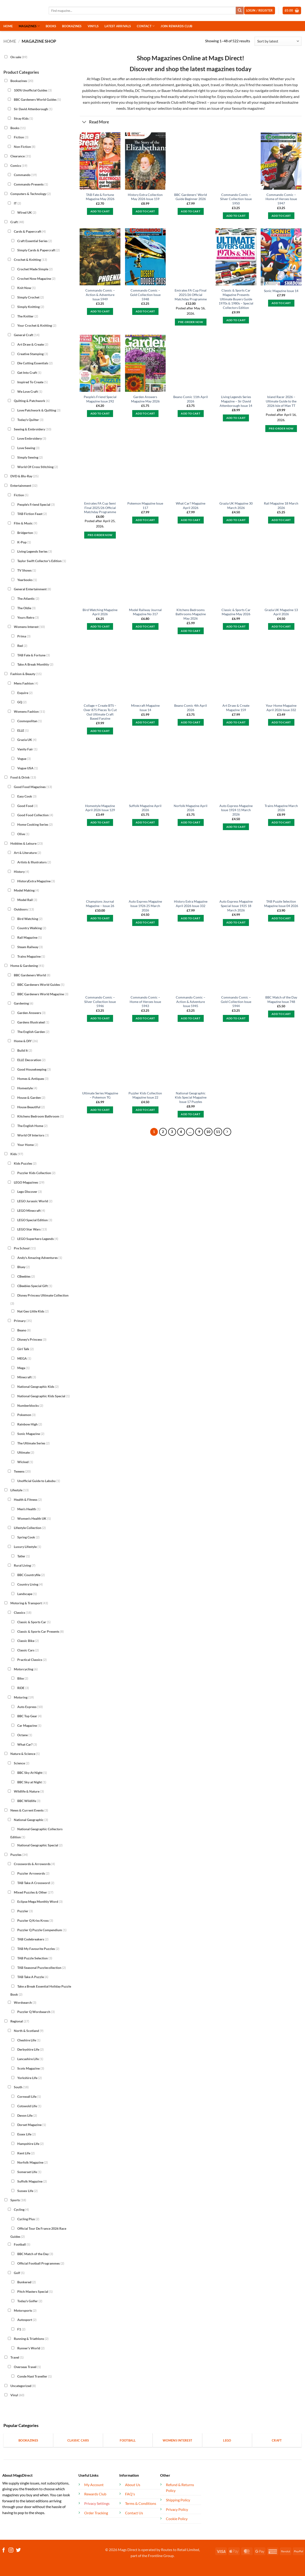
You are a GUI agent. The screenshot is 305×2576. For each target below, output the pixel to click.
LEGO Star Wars (32, 1229)
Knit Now (26, 288)
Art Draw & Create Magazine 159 (235, 707)
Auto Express (30, 1707)
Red (22, 646)
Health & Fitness (28, 1499)
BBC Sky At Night (32, 1773)
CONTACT (146, 26)
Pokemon (26, 1415)
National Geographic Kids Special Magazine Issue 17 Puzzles (190, 1097)
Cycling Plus (28, 2219)
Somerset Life (29, 2172)
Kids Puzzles (25, 1163)
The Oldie (26, 608)
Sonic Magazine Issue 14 (281, 291)
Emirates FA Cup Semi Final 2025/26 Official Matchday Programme (100, 507)
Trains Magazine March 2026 (281, 808)
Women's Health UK (34, 1518)
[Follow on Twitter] (18, 2550)
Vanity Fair (27, 749)
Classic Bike (28, 1641)
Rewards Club (167, 102)
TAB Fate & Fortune (33, 655)
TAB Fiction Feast (32, 514)
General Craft (26, 335)
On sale (18, 57)
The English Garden (33, 1031)
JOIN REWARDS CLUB (176, 26)
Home (9, 41)
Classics (22, 1612)
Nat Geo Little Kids (33, 1311)
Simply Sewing (30, 457)
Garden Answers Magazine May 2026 (145, 399)
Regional (19, 2021)
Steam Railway (30, 947)
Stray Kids (23, 118)
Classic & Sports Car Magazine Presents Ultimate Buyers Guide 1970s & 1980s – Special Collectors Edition (236, 299)
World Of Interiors (33, 1135)
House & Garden (31, 1097)
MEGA (24, 1358)
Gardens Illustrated (33, 1022)
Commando (25, 175)
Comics (18, 165)
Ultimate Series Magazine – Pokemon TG (100, 1095)
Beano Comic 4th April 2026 (190, 707)
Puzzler (25, 1911)
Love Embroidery (31, 438)
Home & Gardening (27, 966)
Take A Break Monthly (35, 664)
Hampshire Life (30, 2144)
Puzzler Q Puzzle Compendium (41, 1930)
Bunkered (26, 2282)
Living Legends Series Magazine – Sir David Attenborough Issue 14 (236, 401)
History (21, 872)
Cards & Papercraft (30, 231)
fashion (110, 84)
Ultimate (25, 1452)
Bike (22, 1678)
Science (21, 1763)
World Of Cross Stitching (37, 467)
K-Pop (24, 542)
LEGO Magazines (29, 1182)
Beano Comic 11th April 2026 (190, 399)
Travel (17, 2357)
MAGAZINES (29, 26)
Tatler (23, 1556)
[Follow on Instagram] (11, 2550)
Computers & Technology (30, 194)
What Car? (27, 1744)
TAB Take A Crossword (35, 1883)
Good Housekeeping (34, 1069)
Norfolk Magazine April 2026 (190, 808)
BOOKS (51, 26)
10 (208, 1132)
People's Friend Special (36, 504)
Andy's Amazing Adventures (39, 1257)
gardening (183, 84)
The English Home (32, 1126)
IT (17, 203)
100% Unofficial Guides (33, 90)
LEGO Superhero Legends (37, 1239)
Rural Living (24, 1565)
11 (218, 1132)
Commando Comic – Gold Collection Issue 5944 (236, 1001)
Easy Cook (26, 796)
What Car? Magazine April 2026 (190, 505)
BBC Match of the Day (35, 2254)
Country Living (30, 1584)
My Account (94, 2484)
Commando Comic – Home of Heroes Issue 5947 (281, 199)
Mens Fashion (26, 683)
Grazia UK (26, 740)
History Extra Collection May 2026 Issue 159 (145, 197)
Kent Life (26, 2153)
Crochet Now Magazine (36, 278)
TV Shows (26, 570)
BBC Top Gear (29, 1716)
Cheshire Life (28, 2040)
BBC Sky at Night (31, 1782)
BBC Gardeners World (32, 975)
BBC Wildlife (28, 1801)
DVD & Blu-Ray (24, 476)
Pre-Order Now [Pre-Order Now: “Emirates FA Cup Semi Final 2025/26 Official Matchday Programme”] (100, 534)
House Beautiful (31, 1107)
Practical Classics (32, 1660)
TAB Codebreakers (32, 1939)
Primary (23, 1321)
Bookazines (21, 81)
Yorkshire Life (29, 2078)
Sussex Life (27, 2191)
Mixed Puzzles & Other (33, 1892)
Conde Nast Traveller (34, 2376)
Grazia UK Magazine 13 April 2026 (281, 612)
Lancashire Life (30, 2059)
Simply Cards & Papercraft (38, 250)
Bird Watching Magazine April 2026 (100, 612)
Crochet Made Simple (35, 269)
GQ (22, 702)
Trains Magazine (31, 956)
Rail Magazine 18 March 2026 (281, 505)
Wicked (25, 1462)
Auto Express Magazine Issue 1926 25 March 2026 (145, 905)
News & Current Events (29, 1810)
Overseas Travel (27, 2367)
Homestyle (27, 1088)
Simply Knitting (30, 307)
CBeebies (26, 1276)
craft (146, 84)
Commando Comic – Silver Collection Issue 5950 (236, 199)
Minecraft (26, 1377)
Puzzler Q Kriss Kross (35, 1920)
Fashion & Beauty (26, 674)
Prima (23, 636)
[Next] (227, 1132)
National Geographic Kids (38, 1386)
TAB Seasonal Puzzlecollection (41, 1968)
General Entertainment (32, 589)
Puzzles (19, 1855)
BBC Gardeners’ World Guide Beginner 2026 (190, 197)
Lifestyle (19, 1490)
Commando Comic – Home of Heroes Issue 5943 (145, 1001)
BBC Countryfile (31, 1575)
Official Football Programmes (40, 2263)
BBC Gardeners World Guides (37, 99)
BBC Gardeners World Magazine (42, 994)
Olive (23, 834)
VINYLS (93, 26)
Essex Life (26, 2134)
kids (196, 84)
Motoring (24, 1697)
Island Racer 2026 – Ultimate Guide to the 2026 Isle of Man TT (281, 401)
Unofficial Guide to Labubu (38, 1481)
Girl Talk (25, 1349)
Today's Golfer (29, 2301)
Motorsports (25, 2310)
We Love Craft (29, 391)
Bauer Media (171, 90)
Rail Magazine (29, 937)
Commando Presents (31, 184)
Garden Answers (31, 1013)
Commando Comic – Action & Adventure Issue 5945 (190, 1001)
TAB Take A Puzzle (32, 1977)
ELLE (23, 730)
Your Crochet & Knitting (36, 325)
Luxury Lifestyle (27, 1547)
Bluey (23, 1267)
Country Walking (31, 928)
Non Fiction (24, 147)
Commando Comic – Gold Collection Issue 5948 (145, 294)
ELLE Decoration (31, 1060)
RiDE (23, 1688)
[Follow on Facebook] (3, 2550)
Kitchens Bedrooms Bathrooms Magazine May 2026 (191, 614)
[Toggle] (84, 122)
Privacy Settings (97, 2503)
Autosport (26, 2320)
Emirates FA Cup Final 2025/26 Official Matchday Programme (191, 294)
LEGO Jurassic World (34, 1201)
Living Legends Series (34, 551)
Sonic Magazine (30, 1434)
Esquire (25, 692)
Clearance (20, 156)
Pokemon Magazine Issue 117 (145, 505)
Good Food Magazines (33, 787)
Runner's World (31, 2348)
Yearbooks (27, 580)
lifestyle (231, 84)
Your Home (27, 1144)
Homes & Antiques (32, 1079)
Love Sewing (28, 448)
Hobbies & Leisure (26, 843)
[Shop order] (278, 41)
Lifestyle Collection (30, 1528)
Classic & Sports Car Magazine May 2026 (236, 612)
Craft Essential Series (34, 241)
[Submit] (240, 11)
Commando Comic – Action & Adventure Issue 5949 (100, 294)
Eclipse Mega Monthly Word (40, 1901)
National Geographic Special (40, 1845)
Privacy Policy (177, 2509)
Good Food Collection (35, 815)
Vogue (24, 759)
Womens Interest (29, 627)
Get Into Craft (29, 373)
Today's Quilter (30, 420)
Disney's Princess (31, 1339)
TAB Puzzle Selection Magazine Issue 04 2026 (281, 903)
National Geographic (31, 1820)
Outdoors (24, 909)
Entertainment (23, 485)
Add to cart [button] (100, 211)
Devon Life (27, 2115)
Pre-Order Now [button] (190, 321)
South (21, 2087)
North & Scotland (28, 2031)
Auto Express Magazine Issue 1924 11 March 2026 (236, 810)
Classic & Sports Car (34, 1622)
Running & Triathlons (31, 2339)
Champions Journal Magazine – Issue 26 (100, 903)
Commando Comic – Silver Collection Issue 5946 (100, 1001)
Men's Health (28, 1509)
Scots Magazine (30, 2068)
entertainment (162, 84)
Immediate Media (120, 90)
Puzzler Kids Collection (36, 1173)
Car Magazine (29, 1725)
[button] (292, 10)
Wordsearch (25, 2002)
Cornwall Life (29, 2096)
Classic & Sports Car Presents (40, 1631)
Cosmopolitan (29, 721)
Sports (18, 2200)
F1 (21, 2329)
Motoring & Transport (29, 1603)
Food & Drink (23, 777)
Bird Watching (29, 918)
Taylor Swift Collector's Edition (41, 561)
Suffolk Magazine (32, 2181)
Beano (24, 1330)
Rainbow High (29, 1424)
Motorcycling (26, 1669)
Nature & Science (25, 1754)
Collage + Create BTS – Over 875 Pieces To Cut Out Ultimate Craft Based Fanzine (100, 711)
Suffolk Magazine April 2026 (145, 808)
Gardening (23, 1003)
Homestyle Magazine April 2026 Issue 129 (100, 808)
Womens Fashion (29, 711)
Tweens (22, 1471)
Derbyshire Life (30, 2049)
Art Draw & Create (32, 344)
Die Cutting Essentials (35, 363)
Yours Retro (28, 617)
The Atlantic (28, 598)
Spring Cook (28, 1537)
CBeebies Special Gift (34, 1286)
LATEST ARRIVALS (118, 26)
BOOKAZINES (72, 26)
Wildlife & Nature (29, 1791)
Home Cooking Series (35, 824)
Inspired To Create (32, 382)
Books (18, 128)
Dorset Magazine (31, 2125)
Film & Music (25, 523)
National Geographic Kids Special (43, 1396)
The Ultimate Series (33, 1443)
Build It (24, 1050)
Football (22, 2244)
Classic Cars (28, 1650)
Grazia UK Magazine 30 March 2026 (236, 505)
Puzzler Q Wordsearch (36, 2012)
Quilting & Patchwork (32, 401)
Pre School (25, 1248)
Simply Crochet (30, 297)
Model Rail (27, 900)
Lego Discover (29, 1192)
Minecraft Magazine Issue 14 (145, 707)
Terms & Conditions (140, 2503)
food (121, 84)
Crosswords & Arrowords (34, 1864)
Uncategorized (23, 2385)
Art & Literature (27, 853)
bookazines (234, 78)
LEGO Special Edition (34, 1220)
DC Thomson (145, 90)
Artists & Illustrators (34, 862)
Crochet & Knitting (30, 260)
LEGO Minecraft (31, 1210)
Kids (16, 1154)
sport (205, 84)
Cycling (21, 2209)
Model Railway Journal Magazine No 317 (145, 612)
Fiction (21, 137)
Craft (17, 222)
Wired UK (26, 212)
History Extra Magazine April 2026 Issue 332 (190, 903)
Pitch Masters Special (35, 2291)
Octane (24, 1735)
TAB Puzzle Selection (34, 1958)
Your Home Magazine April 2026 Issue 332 (281, 707)
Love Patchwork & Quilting (38, 410)
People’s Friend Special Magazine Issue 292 (100, 399)
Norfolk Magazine (32, 2162)
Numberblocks (30, 1405)
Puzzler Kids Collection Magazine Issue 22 (145, 1095)
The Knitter (27, 316)
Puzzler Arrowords (33, 1873)
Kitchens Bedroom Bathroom (40, 1116)
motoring (133, 84)
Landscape (27, 1594)
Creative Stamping (32, 354)
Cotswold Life (29, 2106)
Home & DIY (26, 1041)
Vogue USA (27, 768)
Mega (23, 1368)
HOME (8, 26)
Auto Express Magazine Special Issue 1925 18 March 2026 (236, 905)
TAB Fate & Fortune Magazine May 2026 (100, 197)
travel (215, 84)
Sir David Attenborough (33, 109)
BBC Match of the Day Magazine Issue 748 (281, 999)
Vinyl (17, 2395)
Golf (19, 2273)
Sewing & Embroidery (32, 429)
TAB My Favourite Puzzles (38, 1949)
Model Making (26, 890)
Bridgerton (27, 533)
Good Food (27, 805)
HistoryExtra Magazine (36, 881)
